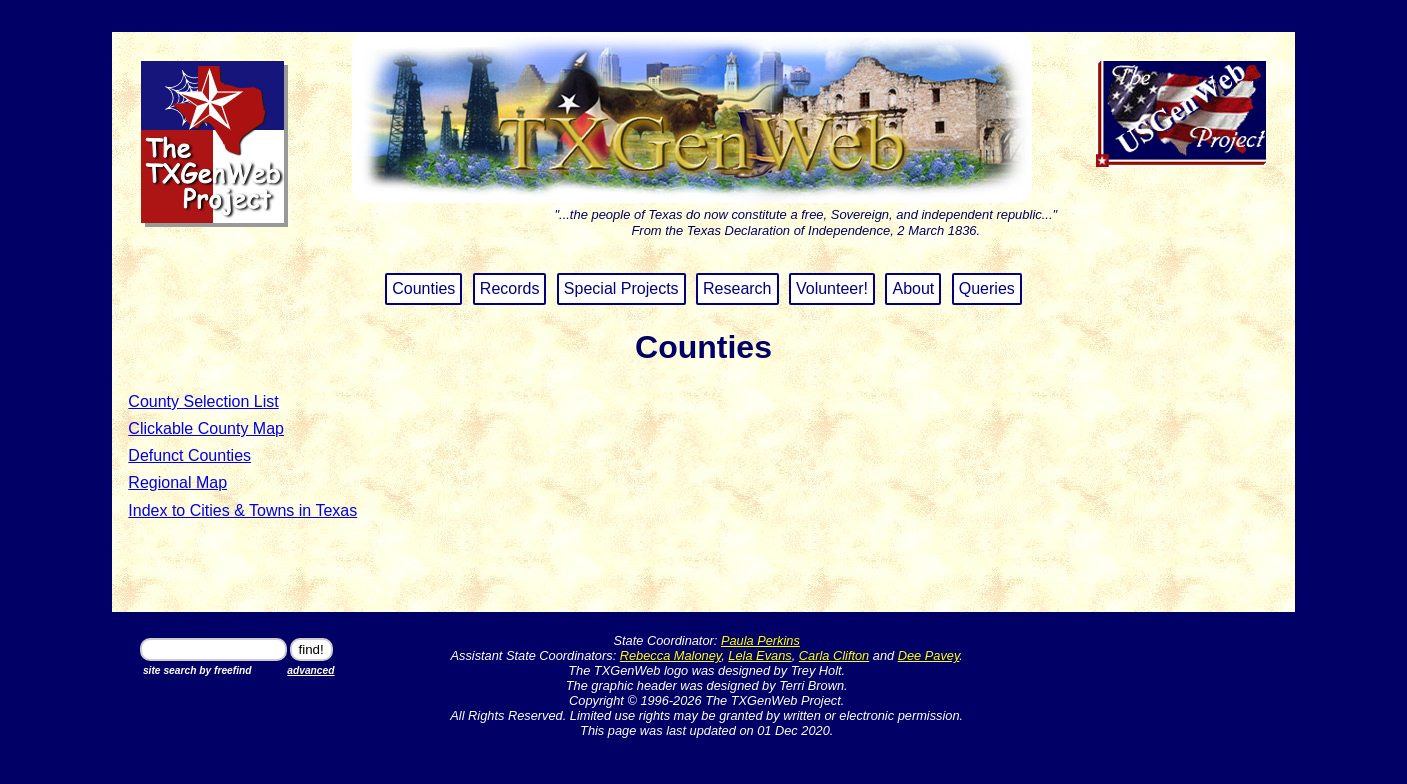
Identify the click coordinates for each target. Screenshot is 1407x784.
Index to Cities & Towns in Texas (242, 510)
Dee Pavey (929, 655)
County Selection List (203, 401)
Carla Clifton (834, 655)
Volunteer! (832, 288)
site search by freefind (197, 670)
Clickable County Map (206, 428)
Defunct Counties (189, 455)
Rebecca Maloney (670, 655)
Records (510, 288)
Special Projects (621, 288)
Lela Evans (759, 655)
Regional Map (177, 482)
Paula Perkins (760, 640)
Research (737, 288)
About (913, 288)
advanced (310, 670)
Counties (423, 288)
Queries (987, 288)
